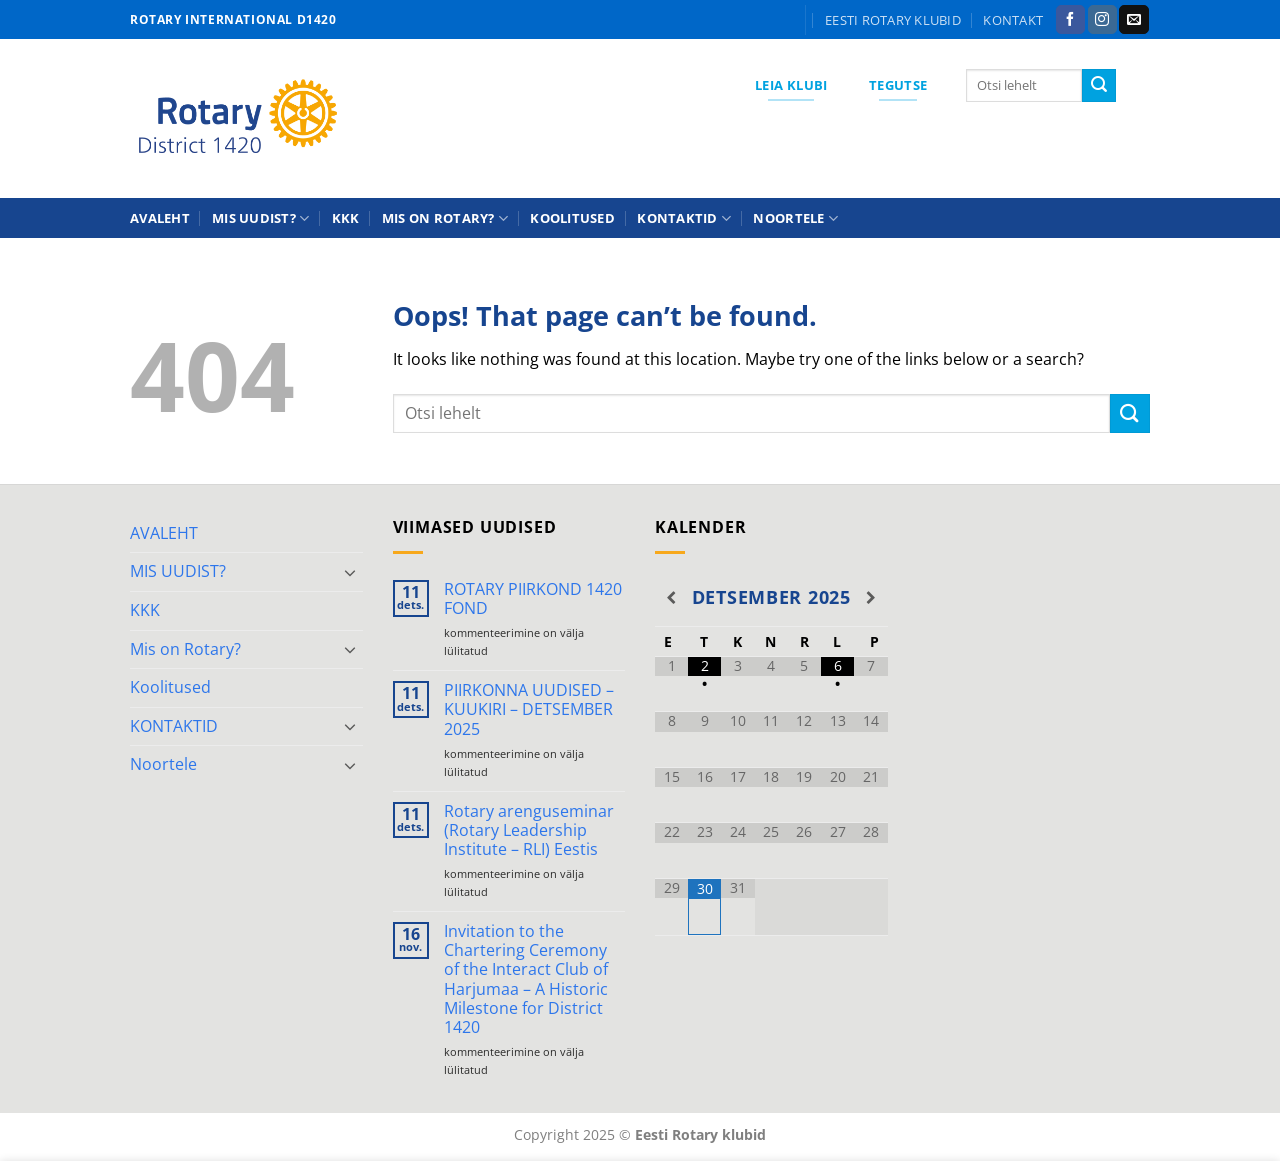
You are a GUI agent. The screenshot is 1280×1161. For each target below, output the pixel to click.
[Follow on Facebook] (1070, 20)
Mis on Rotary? (445, 218)
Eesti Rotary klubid (893, 20)
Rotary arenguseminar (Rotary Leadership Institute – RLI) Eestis (529, 831)
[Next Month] (870, 598)
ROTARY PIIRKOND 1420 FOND (533, 599)
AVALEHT (160, 218)
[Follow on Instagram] (1102, 20)
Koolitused (572, 218)
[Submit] (1099, 86)
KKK (346, 218)
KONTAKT (1013, 20)
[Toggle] (351, 572)
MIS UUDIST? (260, 218)
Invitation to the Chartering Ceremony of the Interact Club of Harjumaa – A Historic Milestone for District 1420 (526, 979)
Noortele (795, 218)
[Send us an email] (1133, 20)
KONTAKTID (684, 218)
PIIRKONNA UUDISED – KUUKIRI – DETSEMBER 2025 (529, 710)
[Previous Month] (671, 598)
